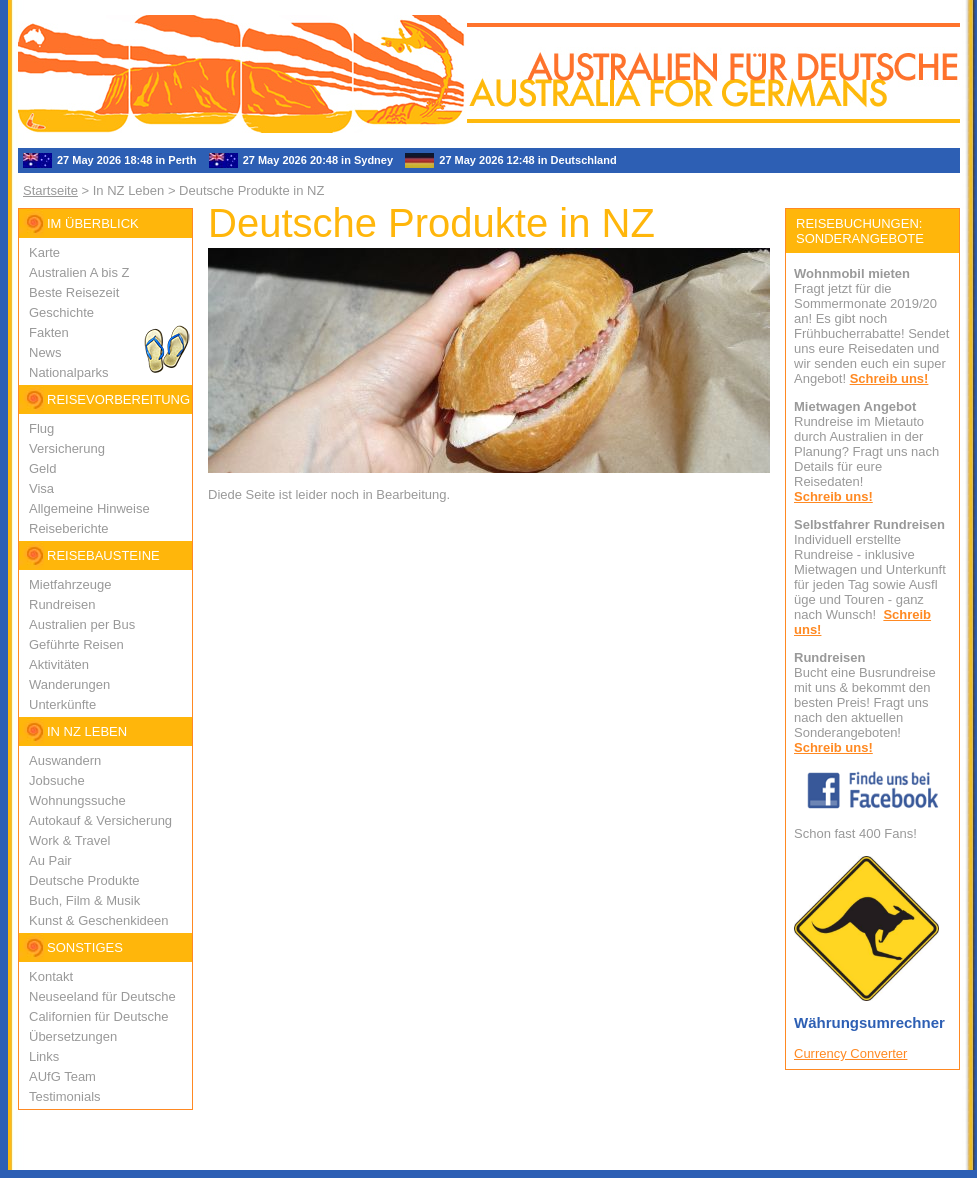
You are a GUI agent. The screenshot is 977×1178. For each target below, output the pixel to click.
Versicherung (67, 448)
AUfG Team (62, 1076)
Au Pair (50, 860)
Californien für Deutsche (98, 1016)
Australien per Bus (82, 624)
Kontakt (51, 976)
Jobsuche (57, 780)
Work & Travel (69, 840)
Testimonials (65, 1096)
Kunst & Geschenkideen (98, 920)
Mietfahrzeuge (70, 584)
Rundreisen (62, 604)
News (45, 352)
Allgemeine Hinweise (89, 508)
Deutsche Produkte (84, 880)
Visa (41, 488)
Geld (42, 468)
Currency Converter (850, 1053)
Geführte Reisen (76, 644)
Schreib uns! (889, 378)
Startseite (50, 190)
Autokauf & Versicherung (100, 820)
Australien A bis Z (79, 272)
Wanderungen (69, 684)
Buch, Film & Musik (84, 900)
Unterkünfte (62, 704)
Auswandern (65, 760)
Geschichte (61, 312)
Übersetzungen (73, 1036)
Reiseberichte (69, 528)
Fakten (49, 332)
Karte (44, 252)
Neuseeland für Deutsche (102, 996)
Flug (41, 428)
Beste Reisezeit (74, 292)
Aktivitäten (59, 664)
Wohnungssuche (77, 800)
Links (44, 1056)
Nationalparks (69, 372)
